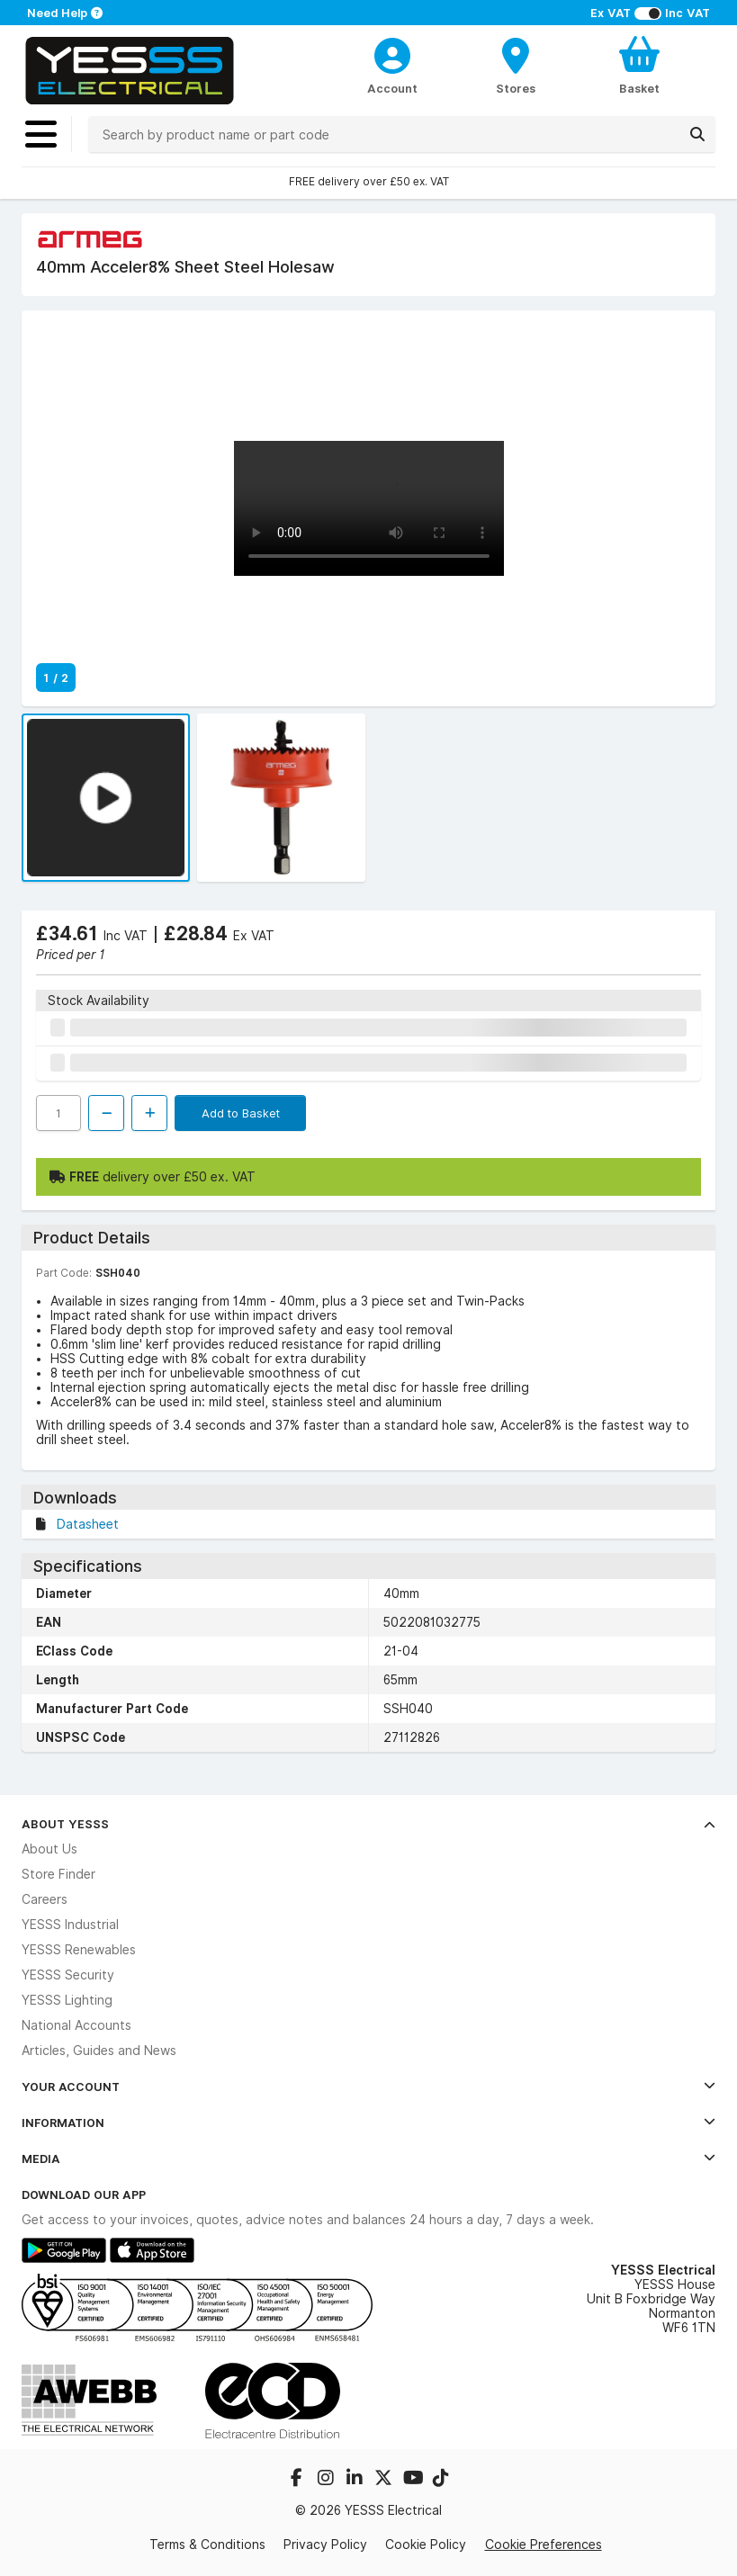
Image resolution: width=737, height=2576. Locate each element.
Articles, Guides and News (99, 2050)
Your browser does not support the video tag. (369, 508)
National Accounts (76, 2025)
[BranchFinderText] (516, 64)
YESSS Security (68, 1975)
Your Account (368, 2086)
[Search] (697, 134)
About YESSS (368, 1824)
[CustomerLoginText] (392, 53)
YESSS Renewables (79, 1950)
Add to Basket (241, 1113)
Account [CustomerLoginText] (392, 88)
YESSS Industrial (70, 1924)
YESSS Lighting (67, 2000)
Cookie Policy (425, 2544)
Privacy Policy (325, 2544)
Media (368, 2158)
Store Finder (58, 1874)
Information (368, 2122)
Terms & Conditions (207, 2544)
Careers (44, 1899)
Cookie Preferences (543, 2544)
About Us (49, 1849)
